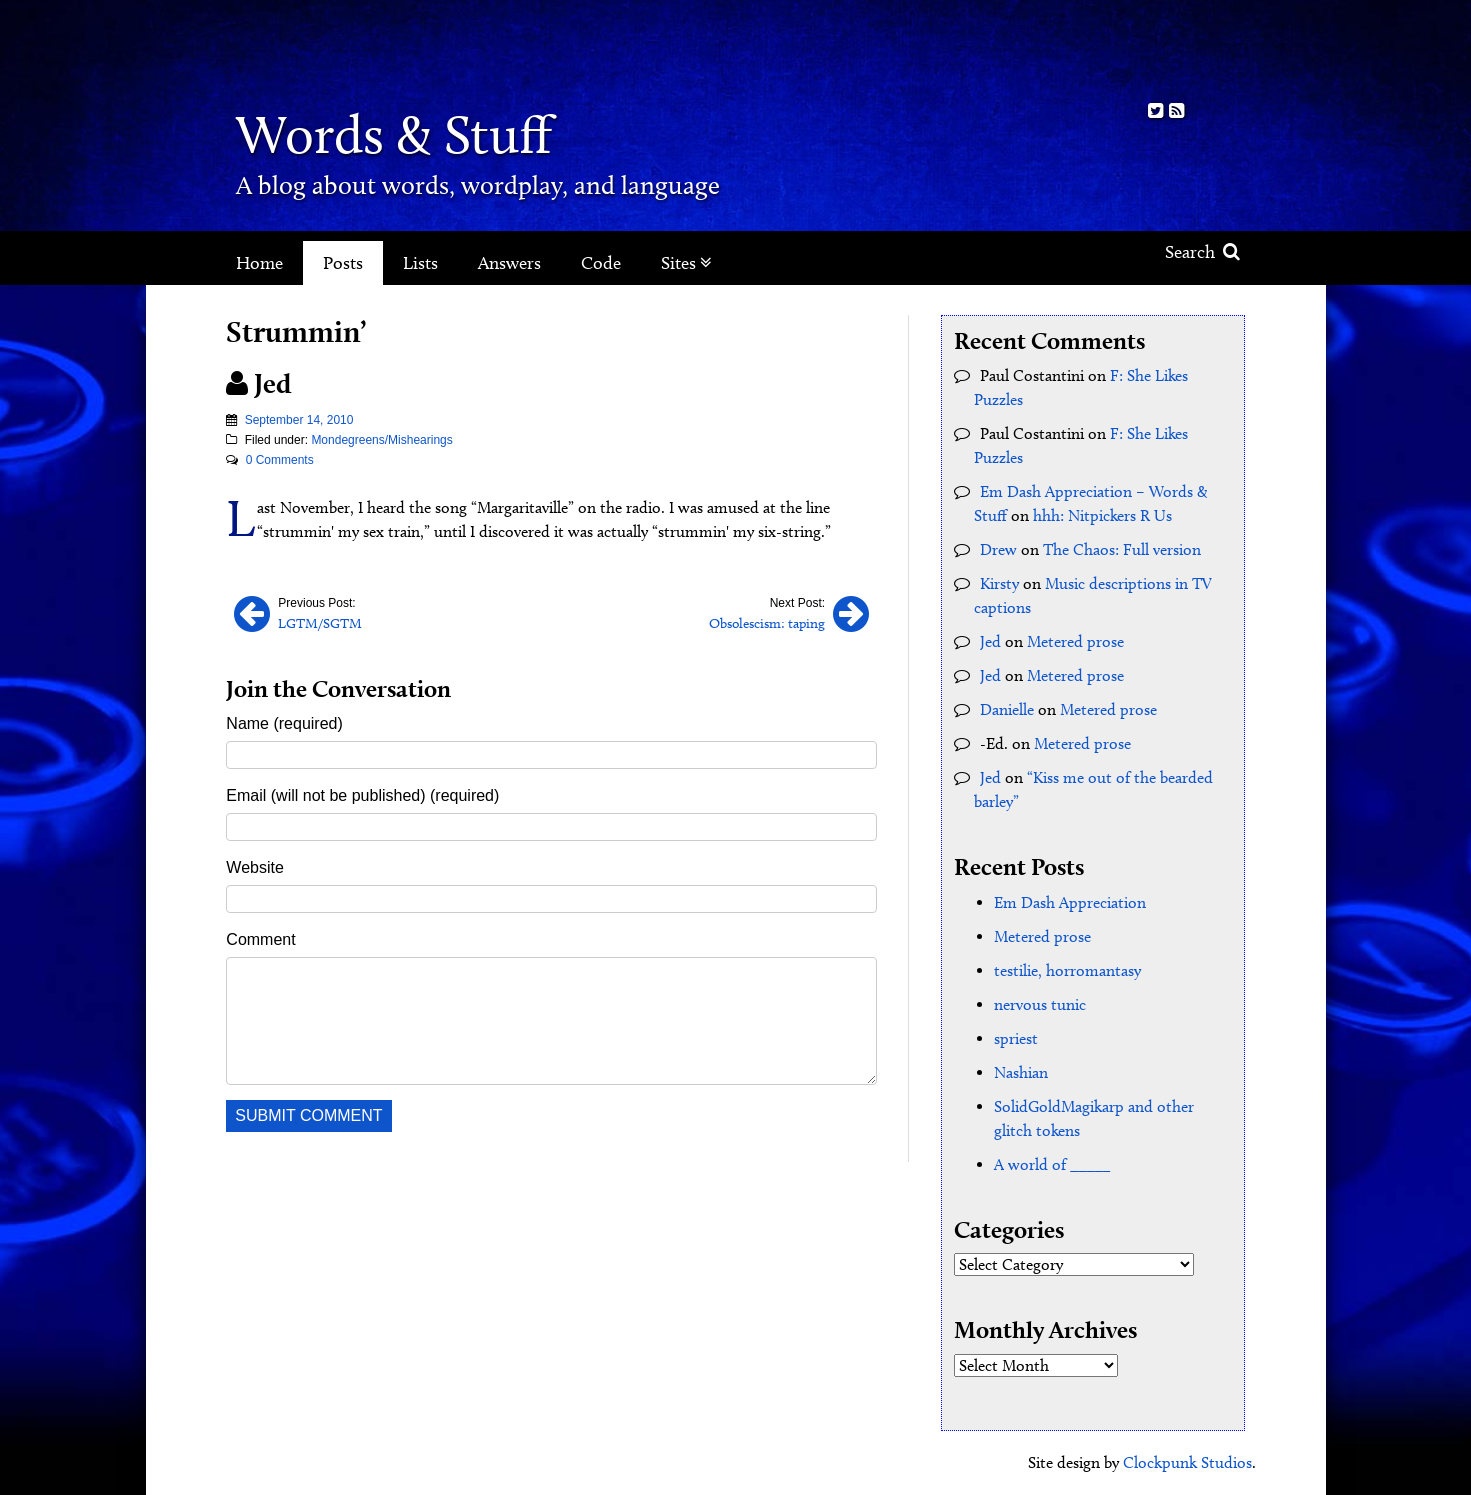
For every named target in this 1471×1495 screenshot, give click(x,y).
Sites (686, 263)
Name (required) (284, 723)
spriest (1016, 1038)
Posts (343, 263)
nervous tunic (1040, 1004)
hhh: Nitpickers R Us (1102, 515)
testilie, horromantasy (1067, 970)
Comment (260, 939)
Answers (509, 263)
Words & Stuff (394, 134)
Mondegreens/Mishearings (381, 440)
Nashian (1021, 1072)
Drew (998, 549)
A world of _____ (1052, 1164)
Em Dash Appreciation (1070, 902)
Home (259, 263)
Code (601, 263)
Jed (990, 641)
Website (255, 867)
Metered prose (1075, 641)
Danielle (1007, 709)
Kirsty (999, 583)
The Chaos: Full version (1122, 549)
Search (1202, 252)
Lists (420, 263)
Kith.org (1166, 48)
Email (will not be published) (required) (362, 795)
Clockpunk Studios (1187, 1462)
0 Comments (280, 460)
